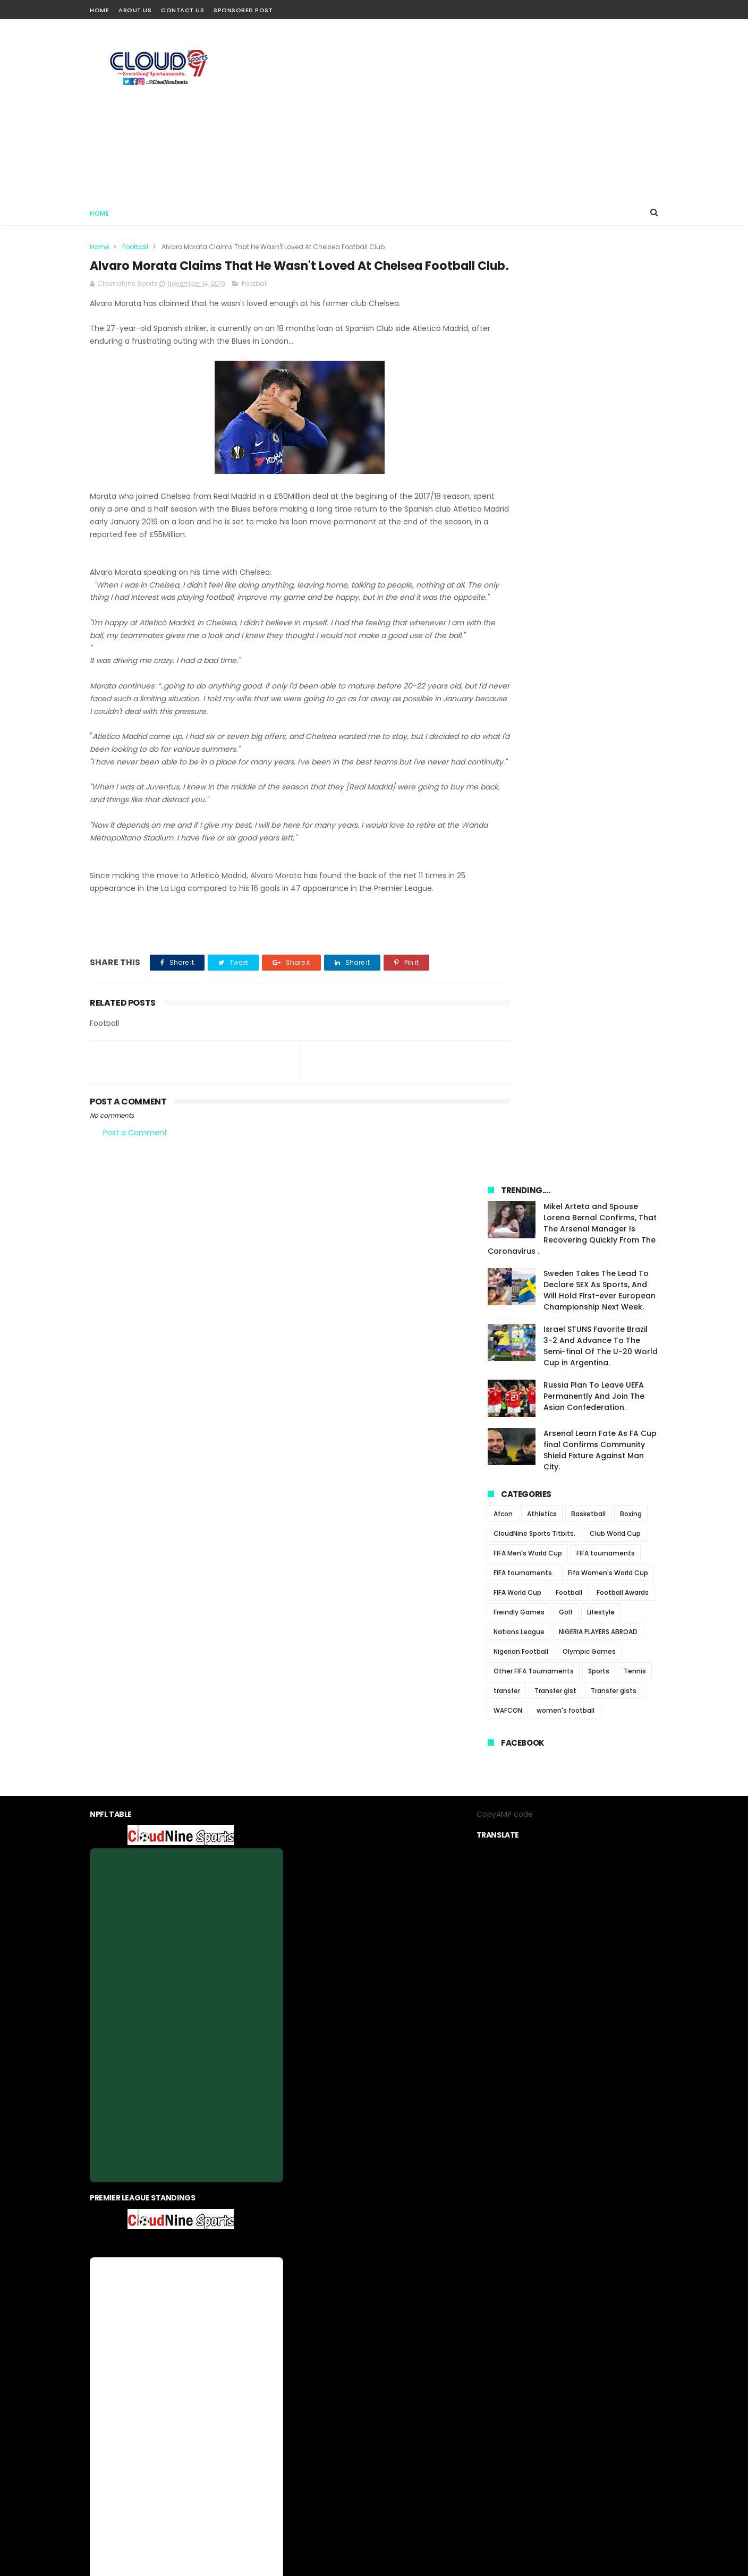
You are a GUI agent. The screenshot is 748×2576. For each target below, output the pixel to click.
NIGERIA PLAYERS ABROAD (598, 720)
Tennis (635, 759)
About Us (134, 10)
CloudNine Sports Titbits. (534, 622)
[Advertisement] (464, 109)
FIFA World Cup (517, 681)
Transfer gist (555, 779)
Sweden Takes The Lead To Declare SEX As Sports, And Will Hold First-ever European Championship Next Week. (599, 379)
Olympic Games (589, 740)
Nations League (519, 720)
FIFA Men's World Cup (528, 642)
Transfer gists (613, 779)
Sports (598, 759)
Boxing (631, 602)
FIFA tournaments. (524, 661)
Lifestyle (601, 700)
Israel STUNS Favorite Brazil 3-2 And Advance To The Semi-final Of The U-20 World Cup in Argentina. (600, 435)
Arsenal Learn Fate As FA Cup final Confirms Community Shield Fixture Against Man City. (600, 539)
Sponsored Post (243, 10)
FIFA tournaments (605, 642)
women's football (565, 799)
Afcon (503, 602)
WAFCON (508, 799)
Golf (566, 700)
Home (99, 10)
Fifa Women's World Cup (608, 661)
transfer (507, 779)
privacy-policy (352, 2318)
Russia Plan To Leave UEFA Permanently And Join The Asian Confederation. (593, 485)
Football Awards (623, 681)
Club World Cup (615, 622)
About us (303, 2318)
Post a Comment (135, 1191)
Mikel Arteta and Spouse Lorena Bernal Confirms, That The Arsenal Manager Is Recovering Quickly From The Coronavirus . (572, 317)
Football (135, 246)
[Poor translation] (39, 2420)
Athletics (542, 602)
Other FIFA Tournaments (534, 759)
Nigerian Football (521, 740)
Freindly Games (519, 700)
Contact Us (182, 10)
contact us (406, 2318)
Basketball (588, 602)
